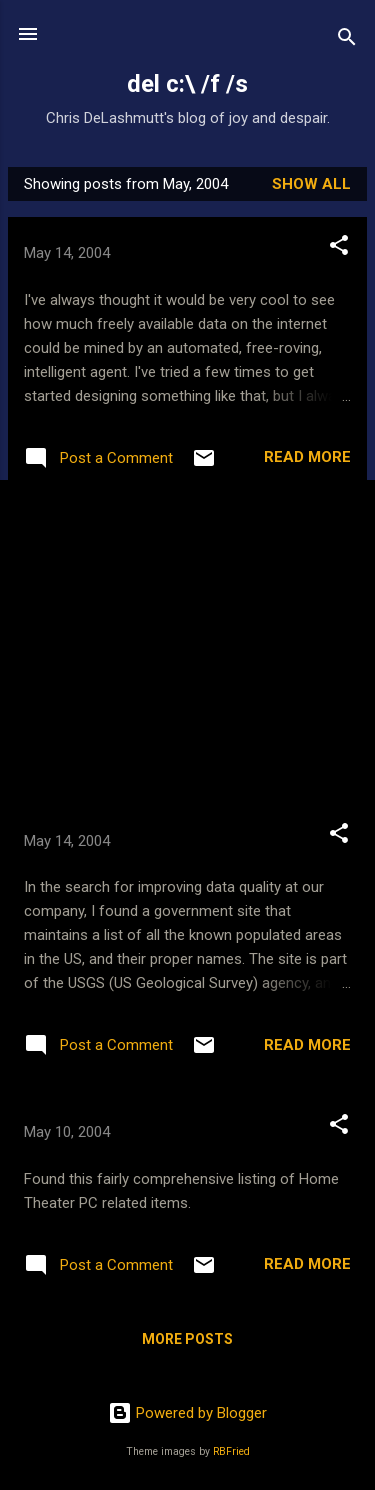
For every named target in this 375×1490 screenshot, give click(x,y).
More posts (187, 1339)
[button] (339, 248)
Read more (307, 457)
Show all (311, 184)
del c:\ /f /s (187, 84)
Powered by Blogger (187, 1413)
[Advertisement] (187, 649)
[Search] (347, 40)
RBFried (231, 1451)
